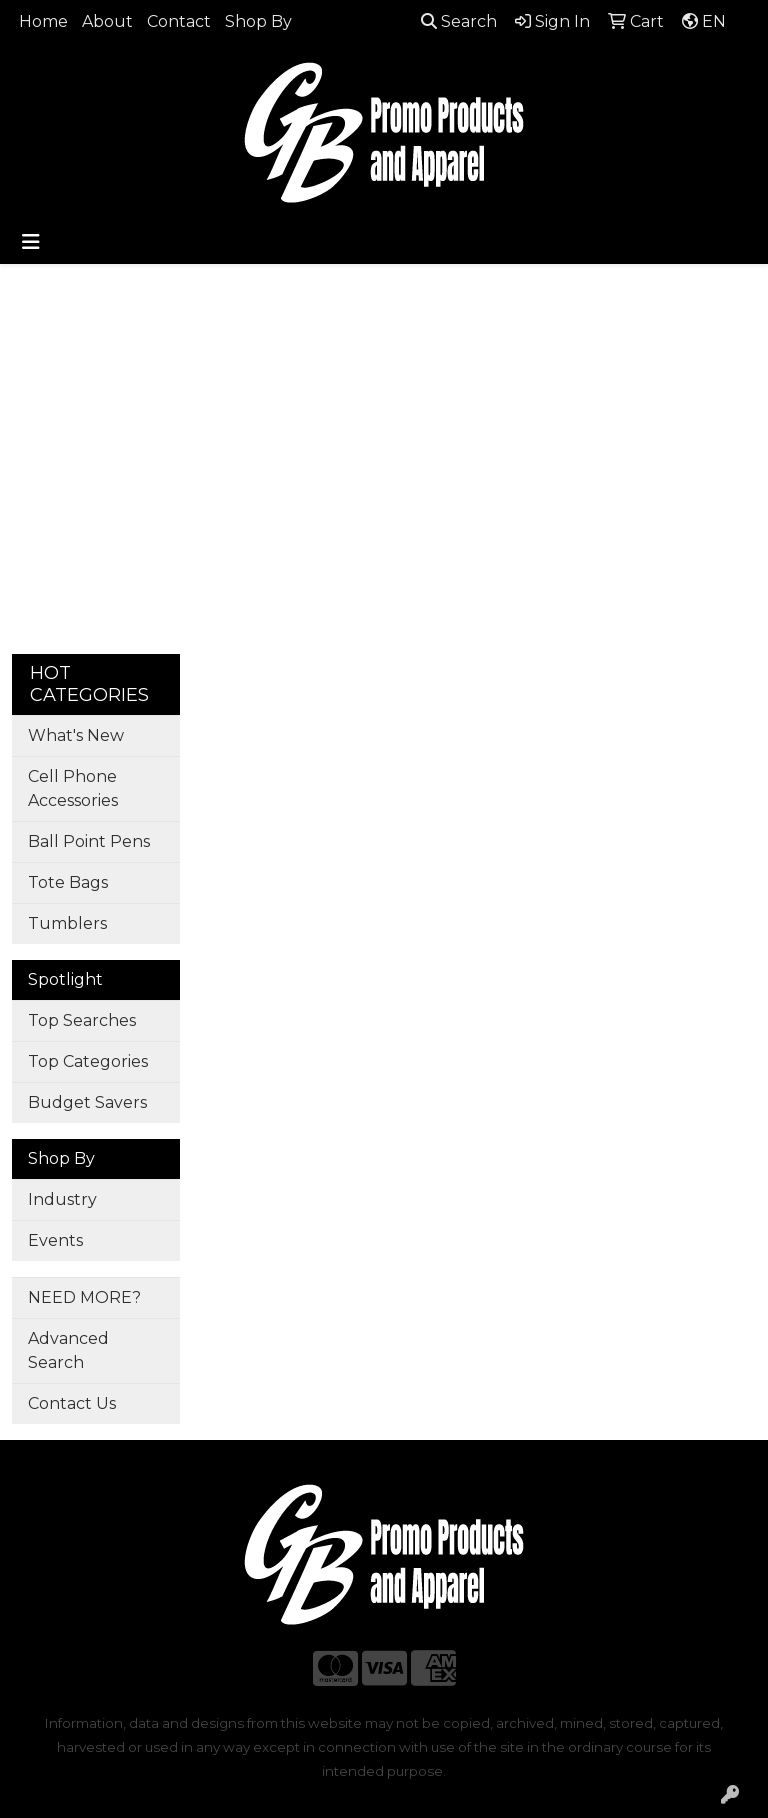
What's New (76, 735)
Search (459, 21)
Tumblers (67, 923)
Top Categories (88, 1061)
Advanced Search (68, 1350)
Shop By (258, 21)
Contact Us (72, 1403)
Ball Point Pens (89, 841)
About (107, 21)
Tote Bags (68, 882)
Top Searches (82, 1020)
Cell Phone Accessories (73, 788)
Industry (62, 1199)
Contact (179, 21)
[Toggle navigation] (31, 242)
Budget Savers (87, 1102)
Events (55, 1240)
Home (43, 21)
